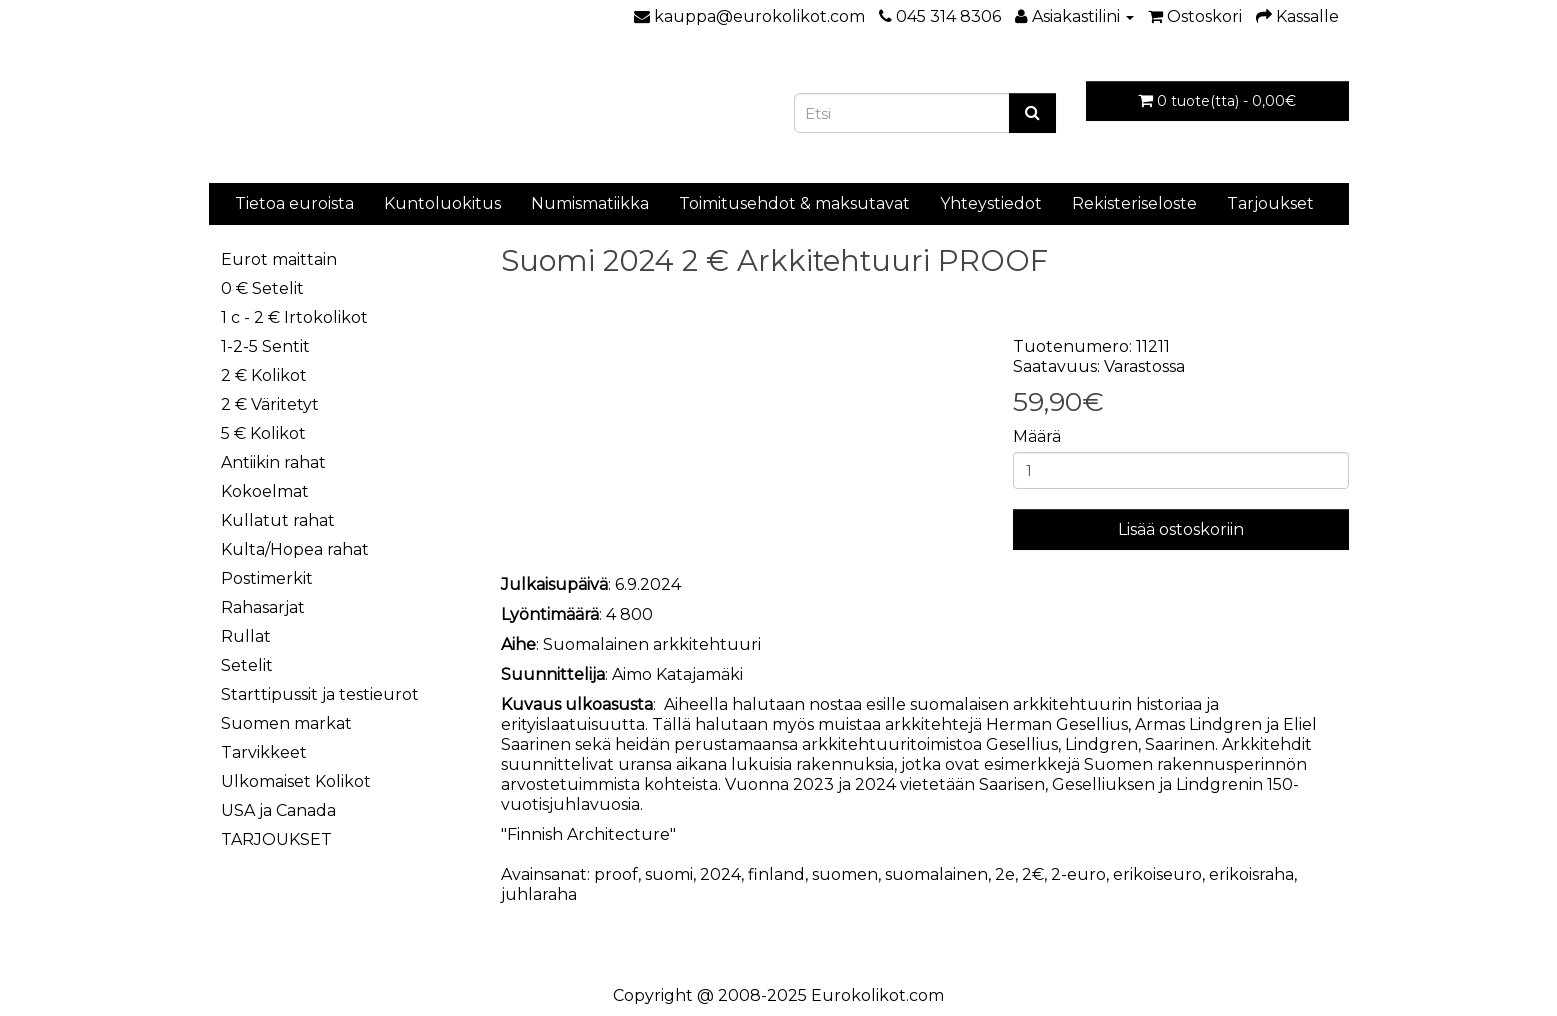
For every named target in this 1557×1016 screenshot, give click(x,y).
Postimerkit (267, 578)
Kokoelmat (265, 491)
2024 (720, 874)
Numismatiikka (590, 203)
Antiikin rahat (273, 462)
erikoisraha (1251, 874)
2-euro (1078, 874)
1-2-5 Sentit (265, 346)
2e (1005, 874)
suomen (845, 874)
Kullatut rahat (278, 520)
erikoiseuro (1157, 874)
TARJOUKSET (276, 839)
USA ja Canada (278, 810)
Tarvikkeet (264, 752)
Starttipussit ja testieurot (320, 694)
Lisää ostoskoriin (1181, 529)
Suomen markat (286, 723)
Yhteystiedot (991, 203)
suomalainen (936, 874)
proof (616, 874)
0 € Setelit (262, 288)
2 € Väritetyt (270, 404)
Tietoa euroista (294, 203)
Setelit (247, 665)
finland (776, 874)
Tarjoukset (1270, 203)
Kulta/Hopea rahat (295, 549)
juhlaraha (539, 894)
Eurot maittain (279, 259)
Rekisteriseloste (1134, 203)
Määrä (1037, 436)
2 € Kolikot (264, 375)
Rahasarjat (263, 607)
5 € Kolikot (263, 433)
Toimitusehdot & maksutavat (794, 203)
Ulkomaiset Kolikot (296, 781)
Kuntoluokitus (442, 203)
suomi (669, 874)
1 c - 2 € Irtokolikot (294, 317)
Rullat (246, 636)
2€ (1033, 874)
